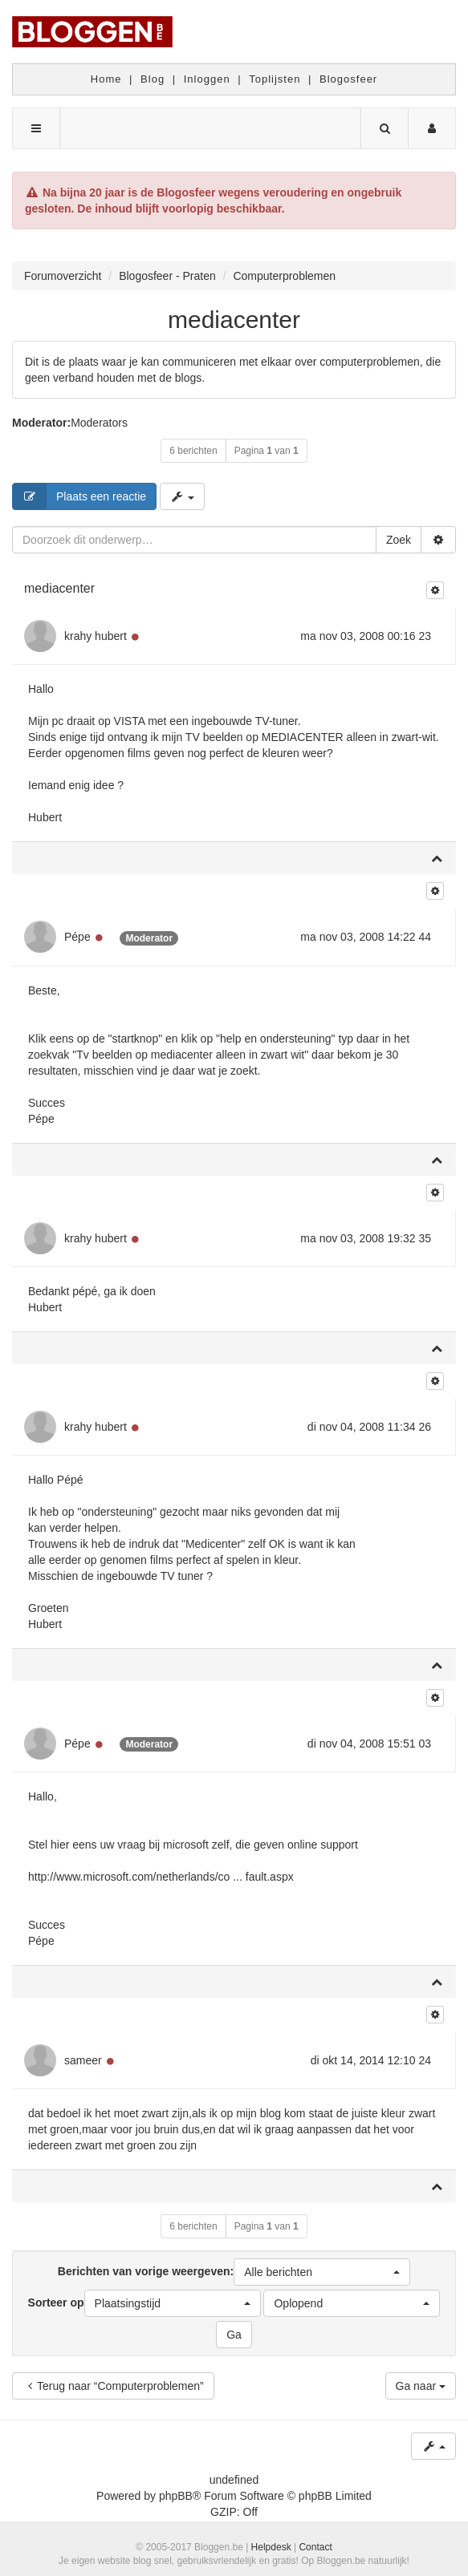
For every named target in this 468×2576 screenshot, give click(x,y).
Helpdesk (271, 2547)
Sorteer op (144, 2303)
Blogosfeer (348, 79)
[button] (322, 2272)
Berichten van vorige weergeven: (234, 2272)
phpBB (176, 2495)
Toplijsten (274, 79)
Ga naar (421, 2386)
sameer (83, 2060)
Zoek (398, 539)
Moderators (99, 422)
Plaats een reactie (79, 496)
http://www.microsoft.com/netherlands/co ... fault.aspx (161, 1876)
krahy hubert (95, 636)
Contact (315, 2547)
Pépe (77, 936)
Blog (152, 79)
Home (106, 79)
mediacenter (234, 319)
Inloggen (207, 79)
